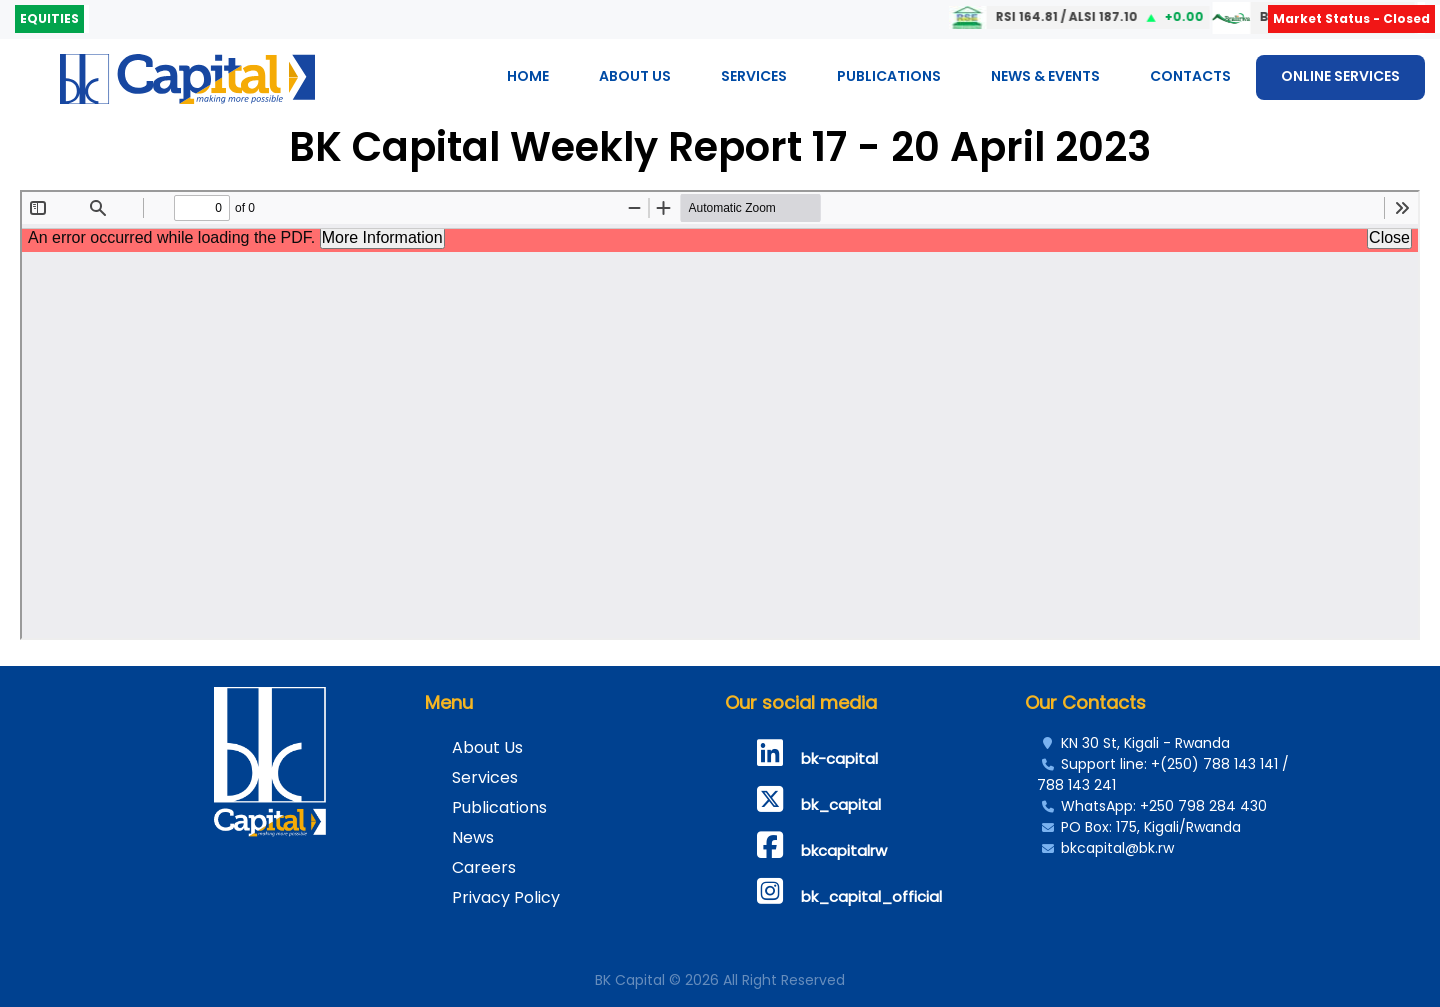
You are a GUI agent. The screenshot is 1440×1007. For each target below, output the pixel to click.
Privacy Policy (506, 897)
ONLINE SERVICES (1340, 76)
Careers (484, 867)
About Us (635, 76)
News (473, 837)
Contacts (1190, 76)
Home (528, 76)
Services (754, 76)
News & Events (1045, 76)
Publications (889, 76)
